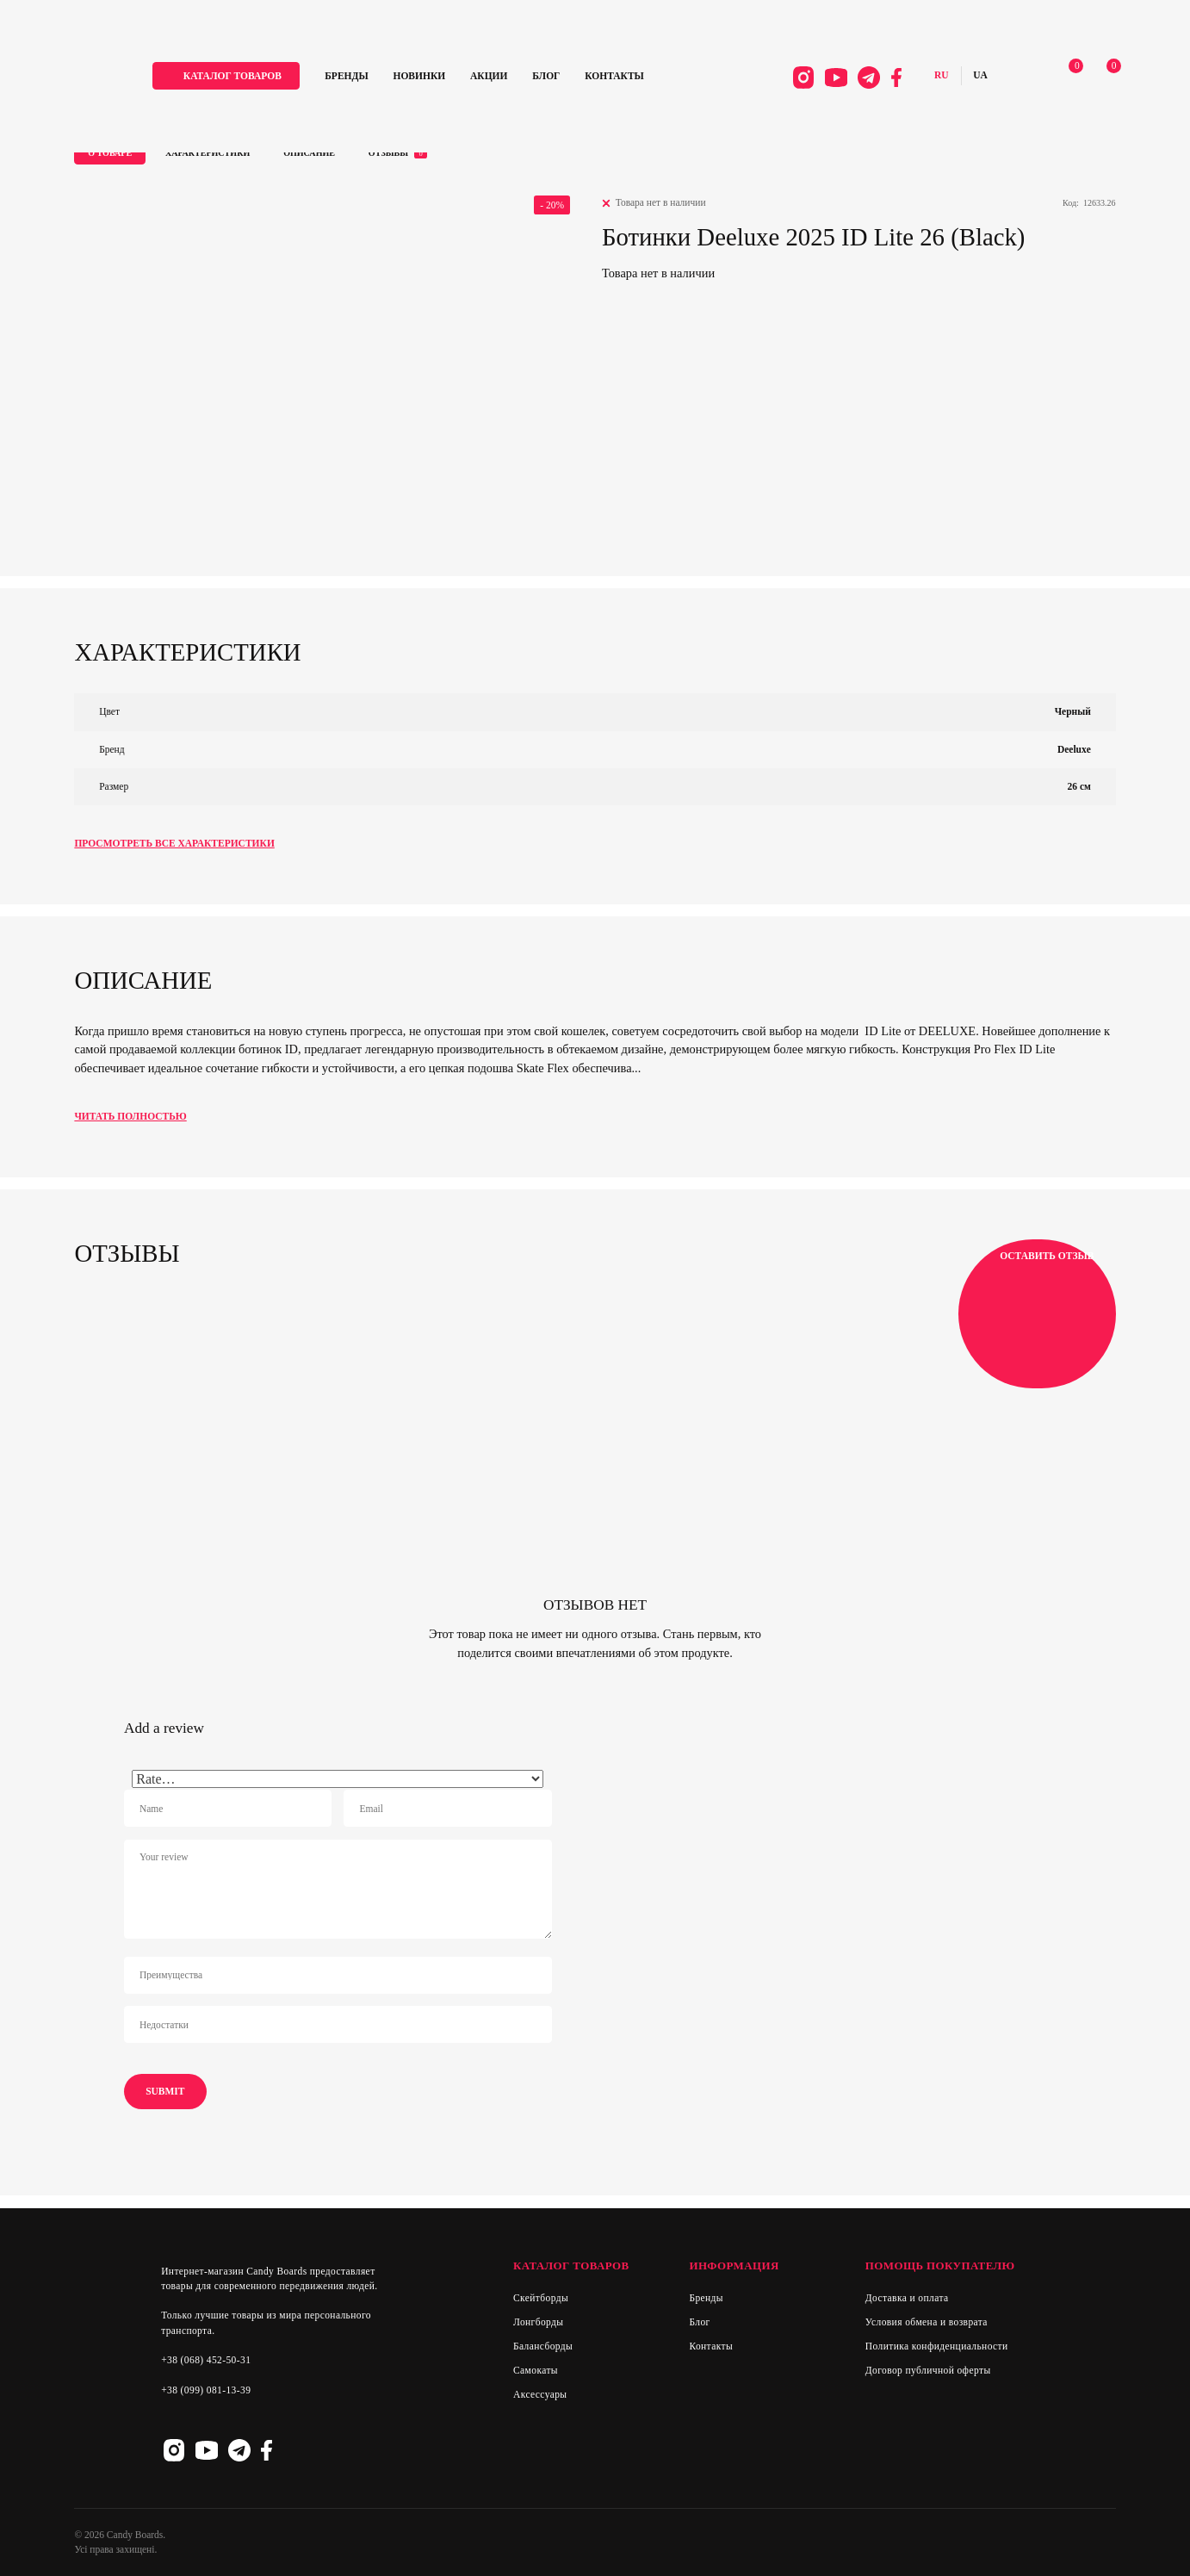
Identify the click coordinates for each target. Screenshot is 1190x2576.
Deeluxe (1074, 749)
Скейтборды (540, 2298)
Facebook (890, 79)
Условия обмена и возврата (926, 2322)
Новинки (429, 76)
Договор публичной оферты (928, 2370)
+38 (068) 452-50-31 (206, 2360)
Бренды (356, 76)
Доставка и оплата (907, 2298)
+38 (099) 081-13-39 (206, 2390)
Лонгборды (538, 2322)
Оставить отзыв (1037, 1313)
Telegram (863, 79)
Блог (556, 76)
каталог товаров (243, 76)
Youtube (831, 79)
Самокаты (535, 2370)
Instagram (797, 79)
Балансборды (543, 2346)
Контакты (624, 76)
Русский (935, 77)
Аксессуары (540, 2394)
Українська (975, 77)
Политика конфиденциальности (936, 2346)
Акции (499, 76)
